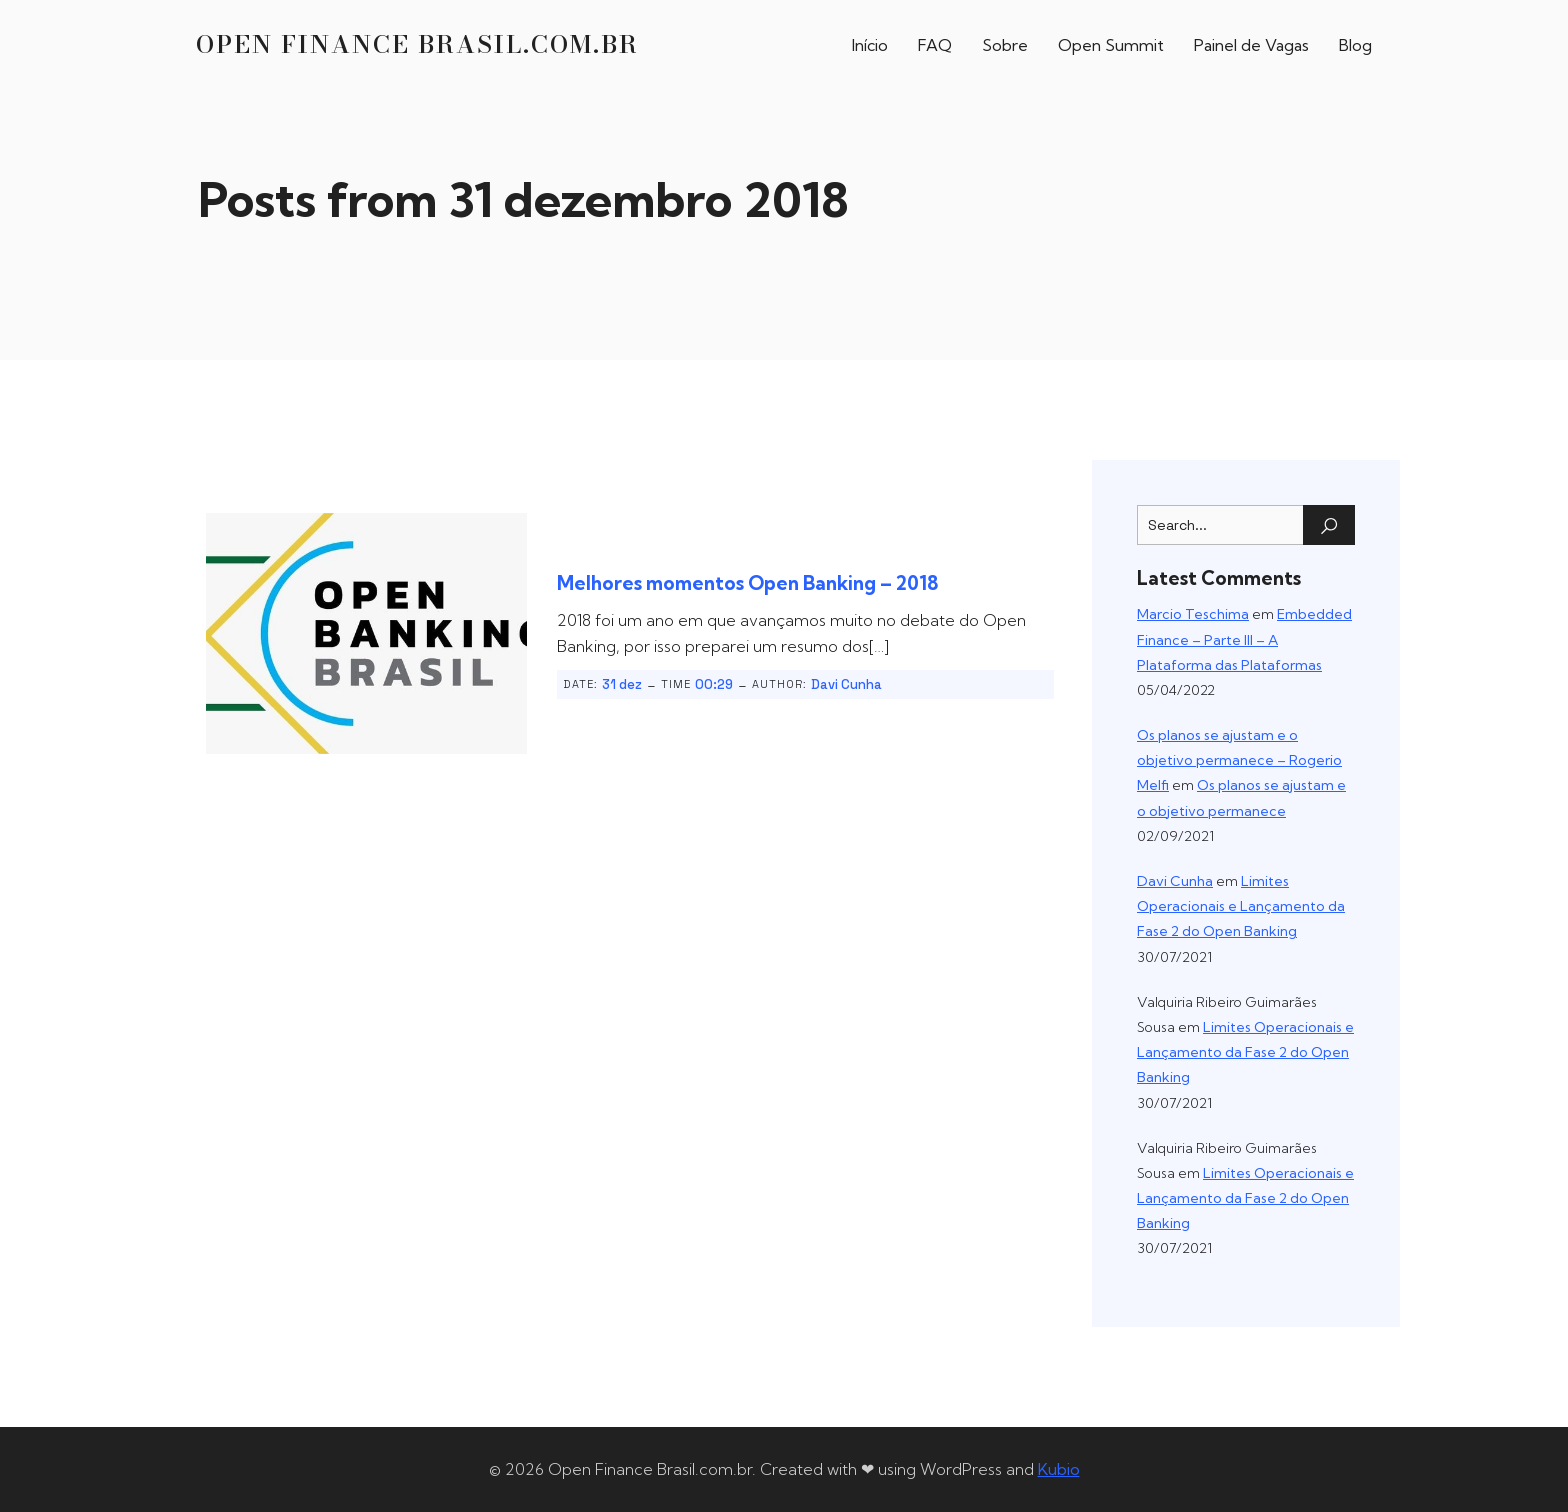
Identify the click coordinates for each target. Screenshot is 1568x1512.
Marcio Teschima (1193, 614)
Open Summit (1111, 45)
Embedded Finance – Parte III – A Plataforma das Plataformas (1244, 639)
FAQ (935, 45)
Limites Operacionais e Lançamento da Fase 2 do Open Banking (1241, 906)
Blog (1355, 45)
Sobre (1005, 45)
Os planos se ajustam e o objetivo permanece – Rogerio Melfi (1239, 760)
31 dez (622, 684)
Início (870, 45)
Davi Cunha (846, 684)
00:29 (714, 684)
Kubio (1059, 1469)
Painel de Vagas (1251, 45)
